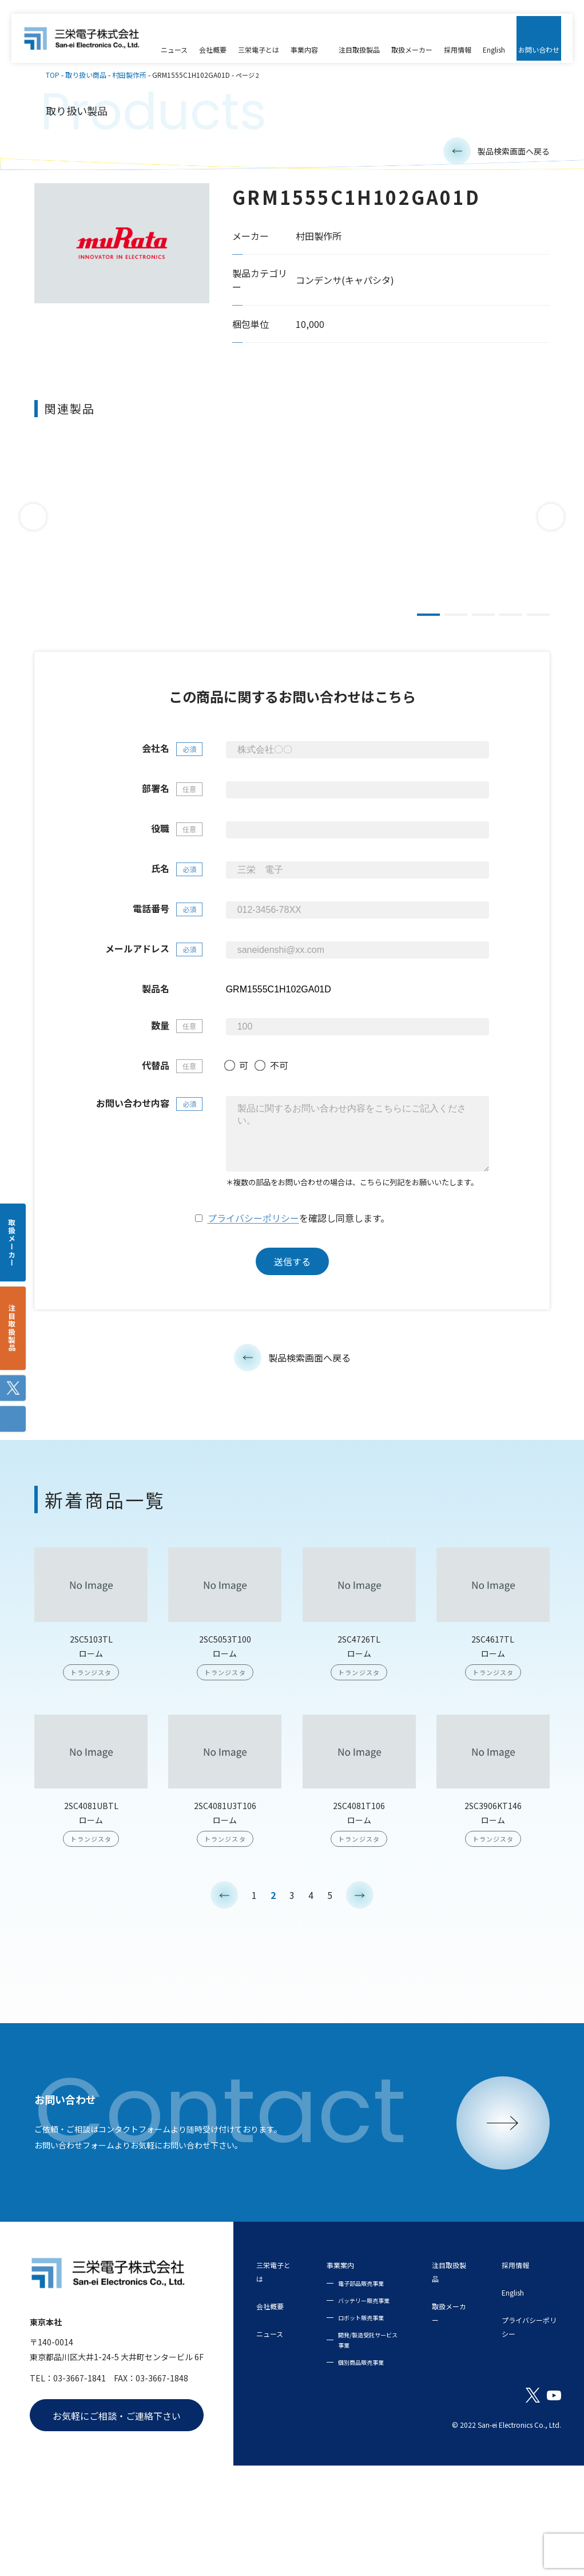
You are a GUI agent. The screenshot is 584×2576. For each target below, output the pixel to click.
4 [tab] (510, 624)
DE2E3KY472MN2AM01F (108, 560)
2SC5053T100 (225, 1718)
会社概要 (274, 2375)
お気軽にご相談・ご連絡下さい (117, 2507)
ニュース (274, 2402)
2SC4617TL (492, 1718)
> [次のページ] (360, 1975)
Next (551, 525)
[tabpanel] (108, 525)
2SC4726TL (359, 1718)
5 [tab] (538, 624)
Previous (33, 525)
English (514, 2361)
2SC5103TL (91, 1718)
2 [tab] (455, 624)
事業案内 (346, 2334)
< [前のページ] (224, 1975)
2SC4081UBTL (91, 1885)
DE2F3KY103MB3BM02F (274, 560)
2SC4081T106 (358, 1885)
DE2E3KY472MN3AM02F (440, 560)
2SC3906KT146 (492, 1885)
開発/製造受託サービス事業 (364, 2440)
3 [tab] (483, 624)
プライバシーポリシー (253, 1298)
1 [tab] (428, 624)
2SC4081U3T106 (224, 1885)
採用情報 (517, 2334)
